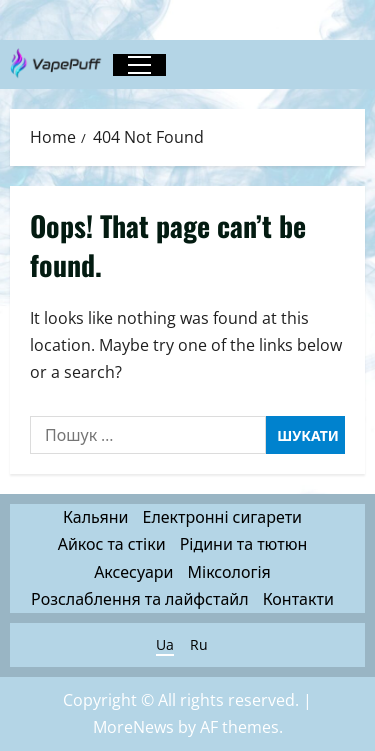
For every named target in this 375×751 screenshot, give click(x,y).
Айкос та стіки (112, 544)
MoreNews (133, 727)
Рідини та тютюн (244, 544)
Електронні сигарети (222, 517)
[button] (139, 65)
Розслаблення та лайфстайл (140, 599)
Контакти (298, 599)
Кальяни (96, 517)
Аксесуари (133, 572)
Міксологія (229, 572)
